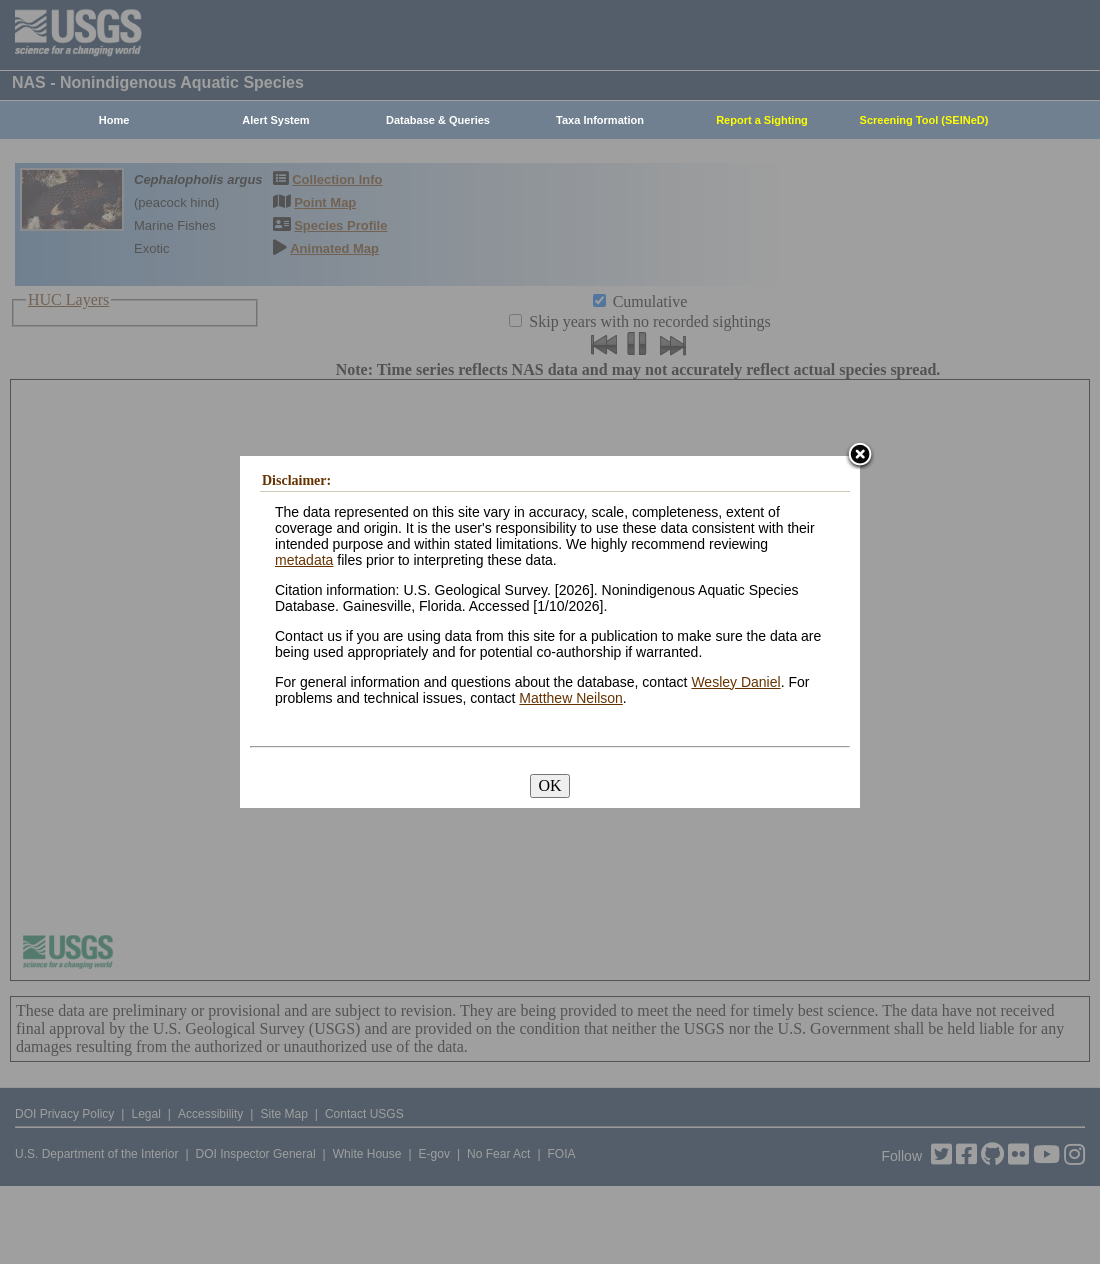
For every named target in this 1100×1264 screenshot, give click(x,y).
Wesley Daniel (735, 682)
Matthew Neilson (571, 698)
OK (549, 785)
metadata (304, 560)
